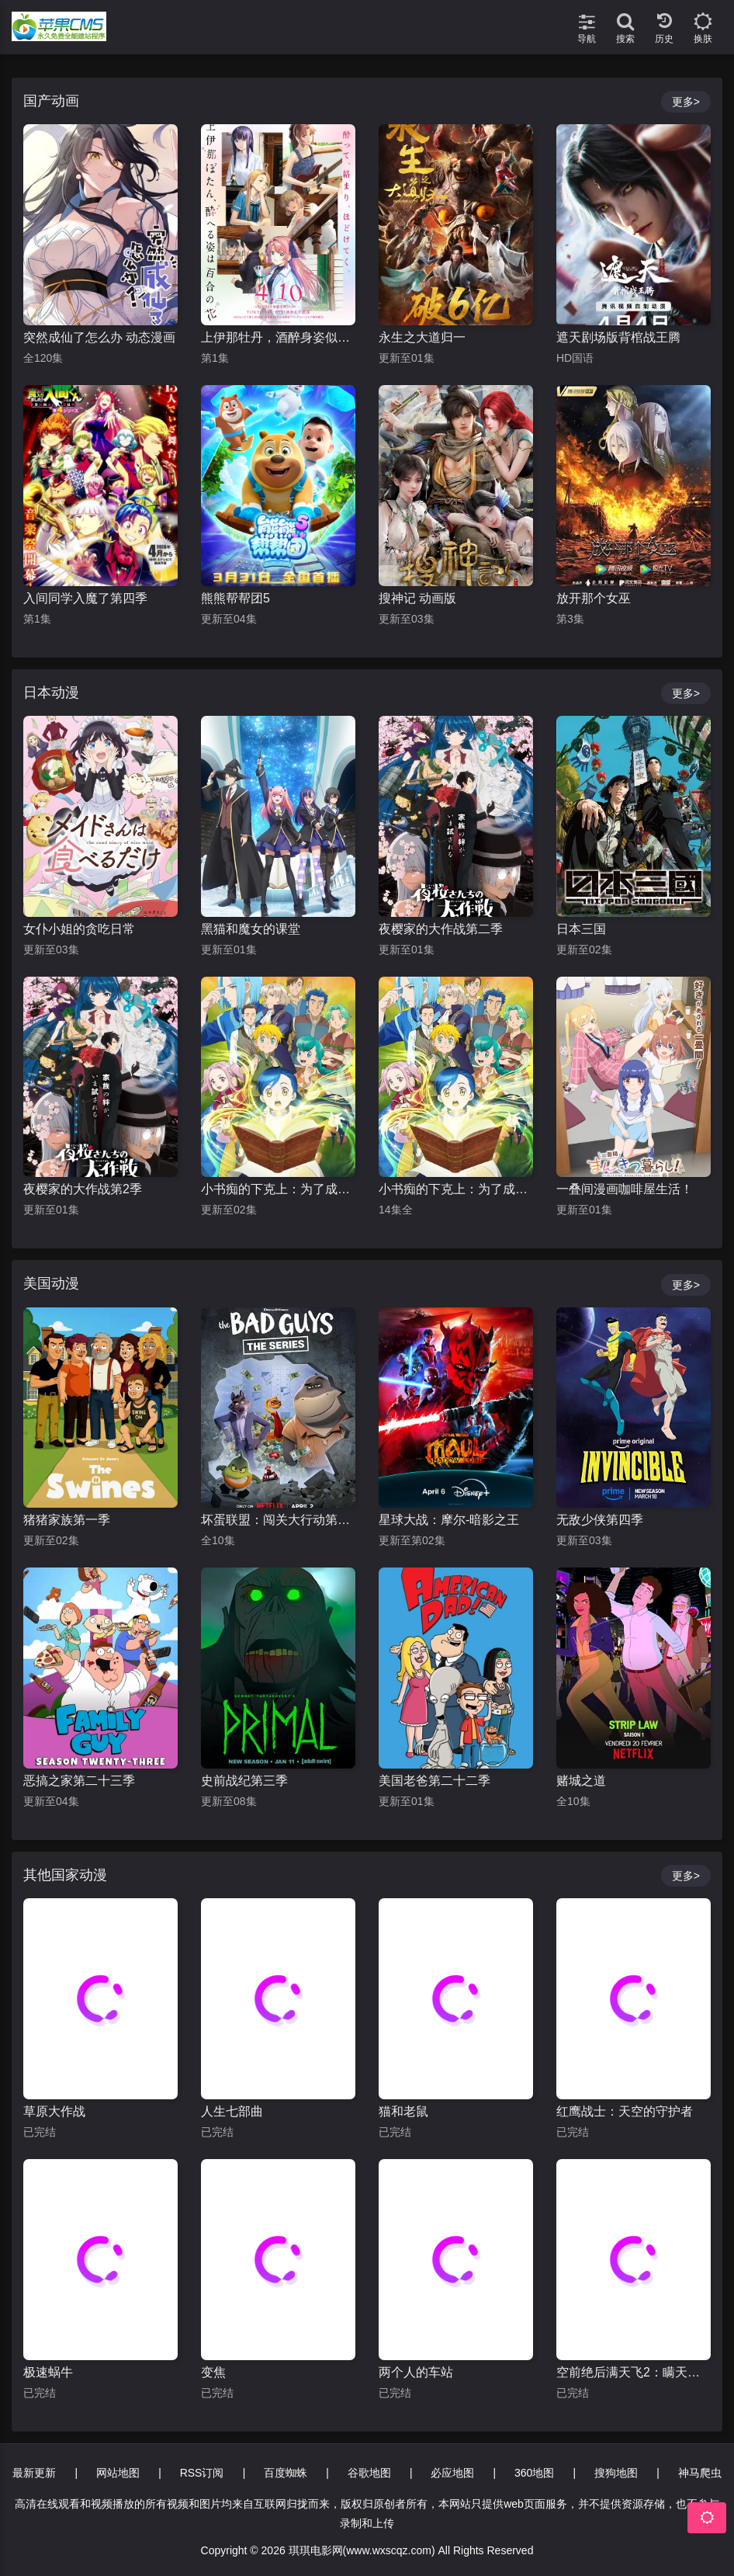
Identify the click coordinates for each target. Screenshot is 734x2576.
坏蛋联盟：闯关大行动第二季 (278, 1519)
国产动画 (51, 101)
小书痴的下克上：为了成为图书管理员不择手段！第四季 (278, 1189)
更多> (686, 101)
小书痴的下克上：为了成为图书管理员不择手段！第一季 (456, 1189)
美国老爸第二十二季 (434, 1780)
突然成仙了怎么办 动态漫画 (99, 337)
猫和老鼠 (403, 2111)
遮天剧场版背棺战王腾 (618, 337)
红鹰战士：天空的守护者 (624, 2111)
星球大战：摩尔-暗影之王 (449, 1519)
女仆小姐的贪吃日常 (79, 929)
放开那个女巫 (593, 598)
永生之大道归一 (422, 337)
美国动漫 (51, 1283)
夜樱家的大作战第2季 (82, 1189)
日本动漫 (51, 692)
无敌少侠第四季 (599, 1519)
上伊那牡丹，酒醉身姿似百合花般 (278, 337)
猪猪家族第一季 (66, 1519)
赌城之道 (581, 1780)
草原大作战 (54, 2111)
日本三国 (581, 929)
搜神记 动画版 (417, 598)
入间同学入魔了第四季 (85, 598)
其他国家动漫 (65, 1875)
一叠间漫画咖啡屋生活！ (624, 1189)
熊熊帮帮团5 (235, 598)
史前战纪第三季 (244, 1780)
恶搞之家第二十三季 (79, 1780)
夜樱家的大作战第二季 (441, 929)
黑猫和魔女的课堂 (250, 929)
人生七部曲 (232, 2111)
